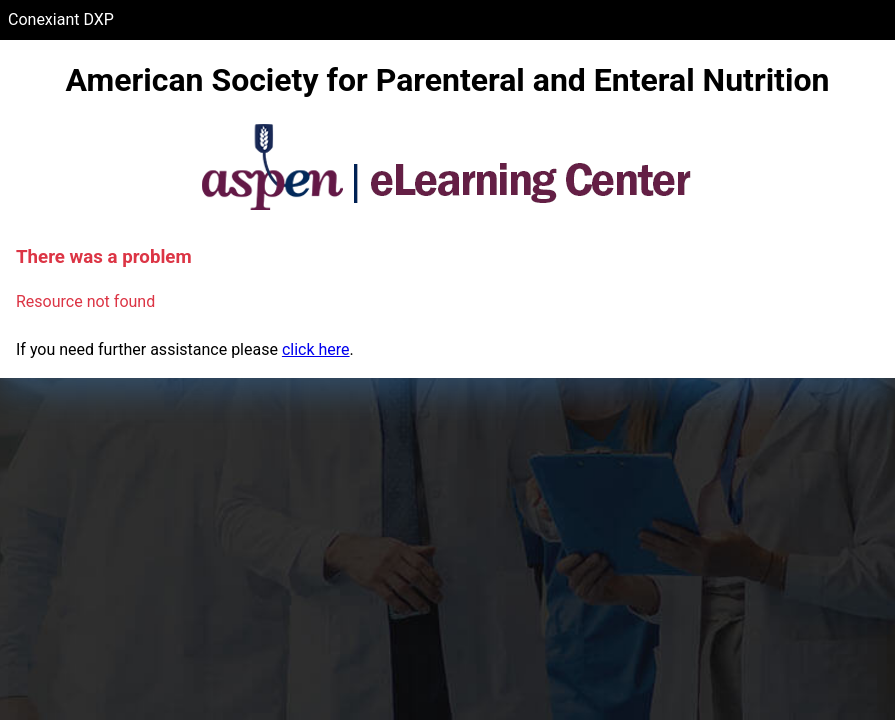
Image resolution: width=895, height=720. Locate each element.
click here (316, 349)
